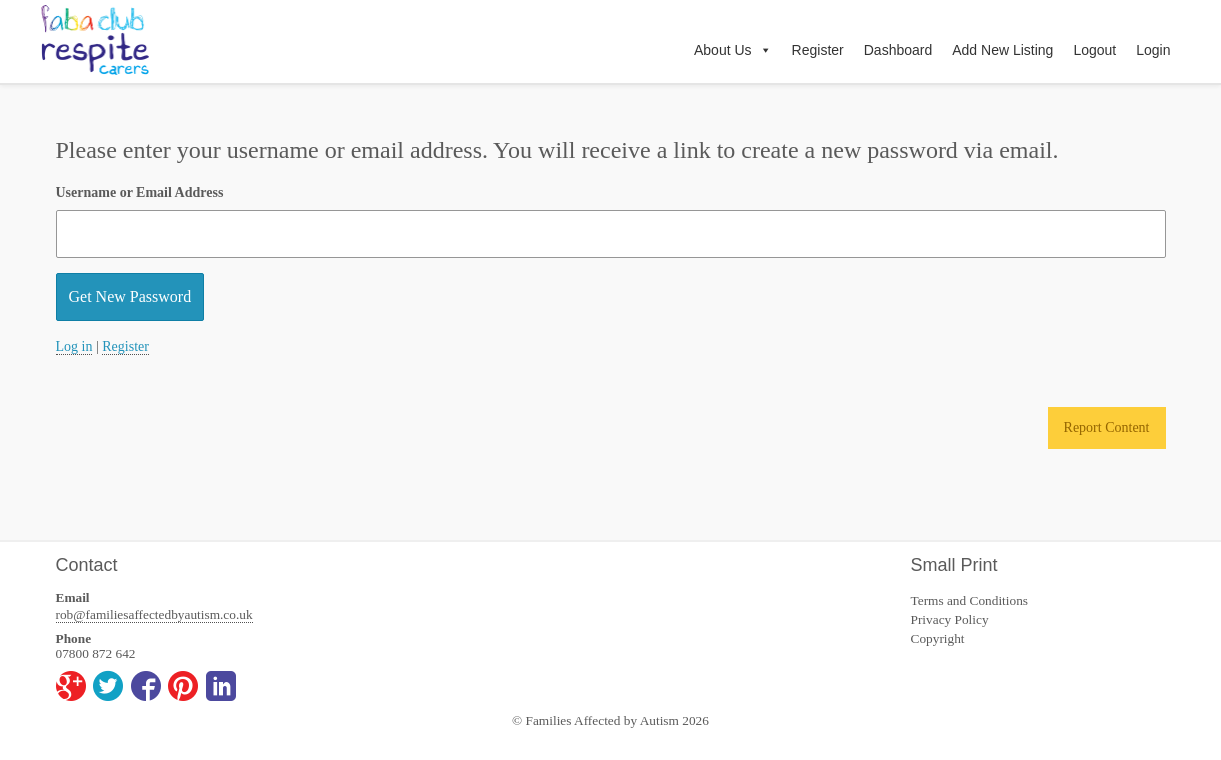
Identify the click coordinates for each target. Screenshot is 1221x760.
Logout (1094, 50)
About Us (733, 50)
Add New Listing (1002, 50)
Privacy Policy (950, 619)
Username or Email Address (140, 192)
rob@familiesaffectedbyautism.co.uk (154, 614)
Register (818, 50)
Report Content (1107, 427)
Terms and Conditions (970, 600)
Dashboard (898, 50)
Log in (74, 346)
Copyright (938, 638)
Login (1153, 50)
